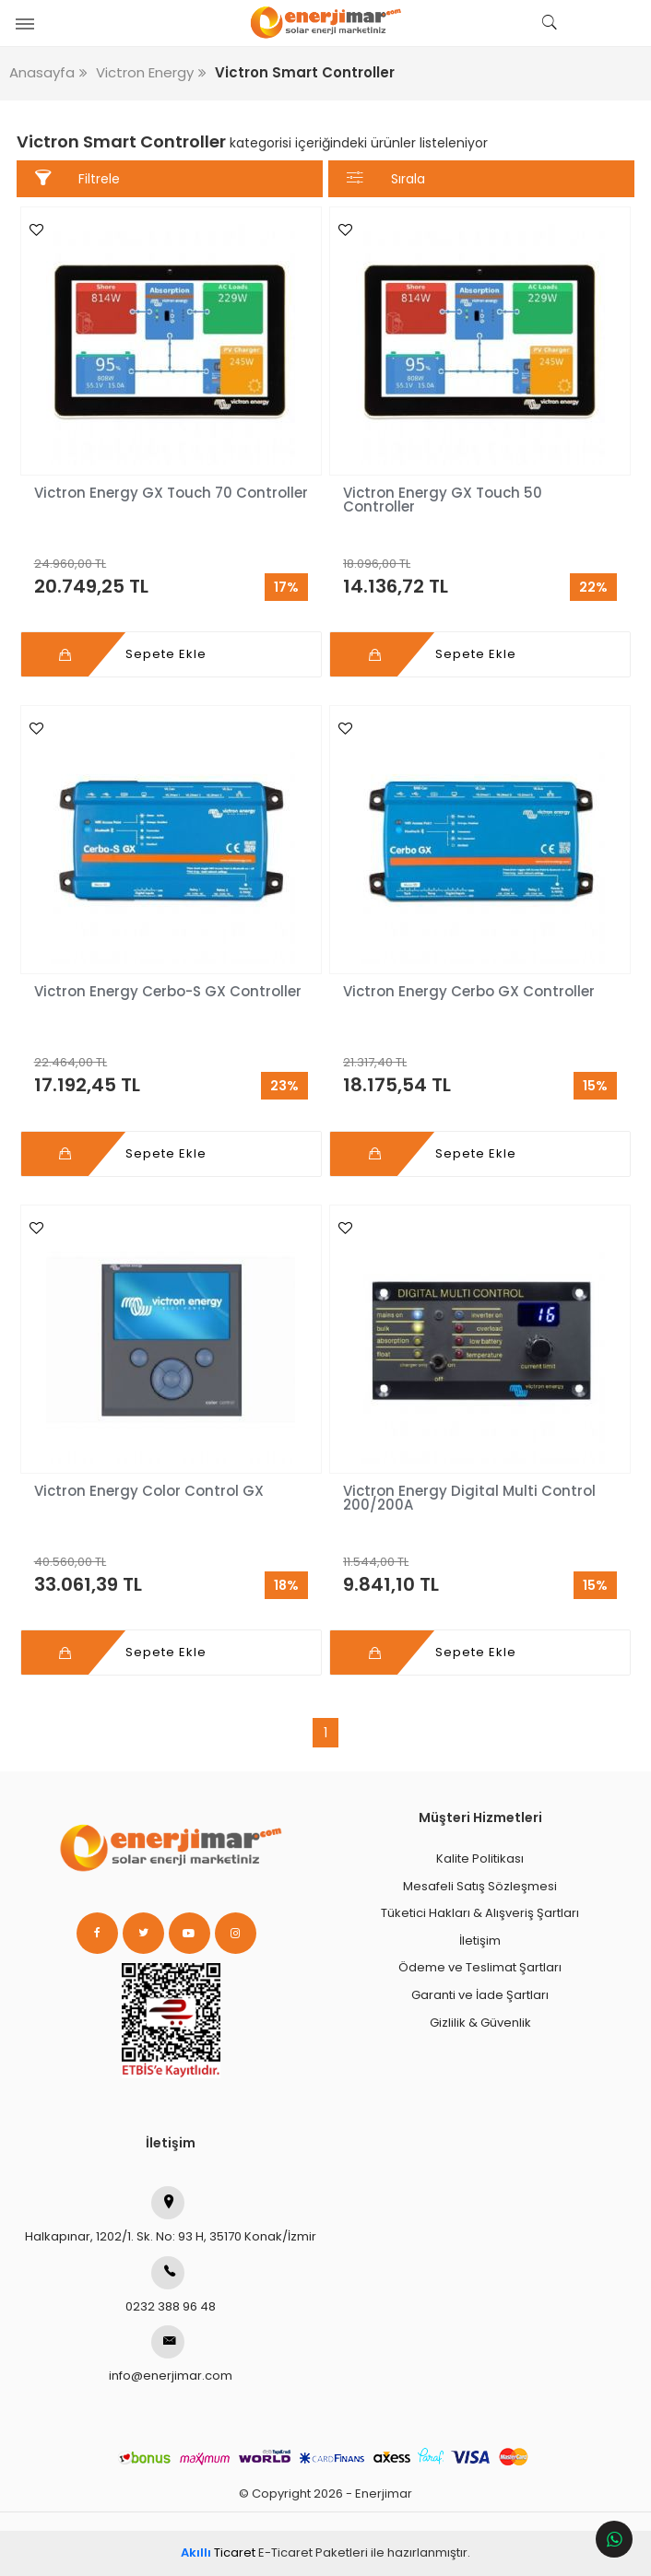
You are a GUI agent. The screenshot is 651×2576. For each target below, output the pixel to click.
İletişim (480, 1940)
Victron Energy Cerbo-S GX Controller (168, 991)
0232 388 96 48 (170, 2285)
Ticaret (218, 2552)
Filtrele (77, 178)
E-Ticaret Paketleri (313, 2552)
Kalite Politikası (480, 1858)
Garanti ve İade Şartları (480, 1995)
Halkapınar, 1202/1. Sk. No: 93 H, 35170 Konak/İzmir (170, 2215)
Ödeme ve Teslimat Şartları (480, 1967)
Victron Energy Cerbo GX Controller (469, 991)
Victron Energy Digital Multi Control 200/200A (469, 1497)
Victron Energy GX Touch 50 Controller (442, 499)
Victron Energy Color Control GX (152, 1490)
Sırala (385, 178)
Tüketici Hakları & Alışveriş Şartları (480, 1913)
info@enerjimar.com (170, 2354)
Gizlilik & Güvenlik (480, 2022)
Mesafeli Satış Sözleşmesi (480, 1886)
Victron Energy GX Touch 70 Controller (171, 492)
